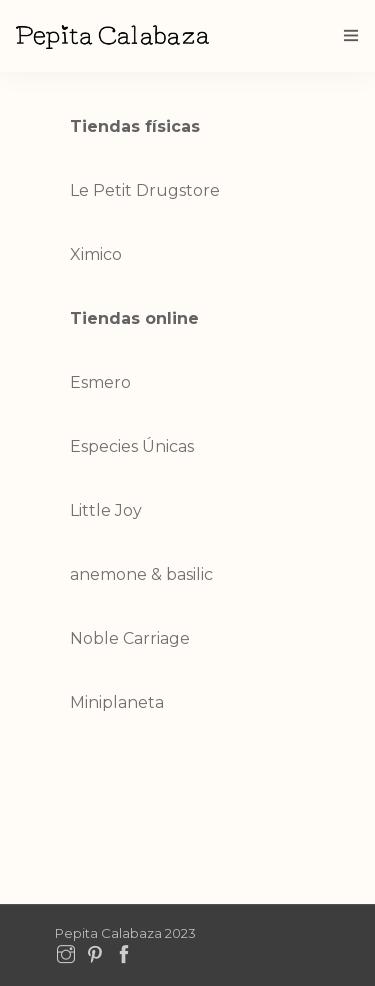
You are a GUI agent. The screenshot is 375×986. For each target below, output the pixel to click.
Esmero (100, 382)
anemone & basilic (141, 574)
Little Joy (106, 510)
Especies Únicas (132, 446)
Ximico (96, 254)
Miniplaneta (117, 702)
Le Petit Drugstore (145, 190)
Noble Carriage (130, 638)
